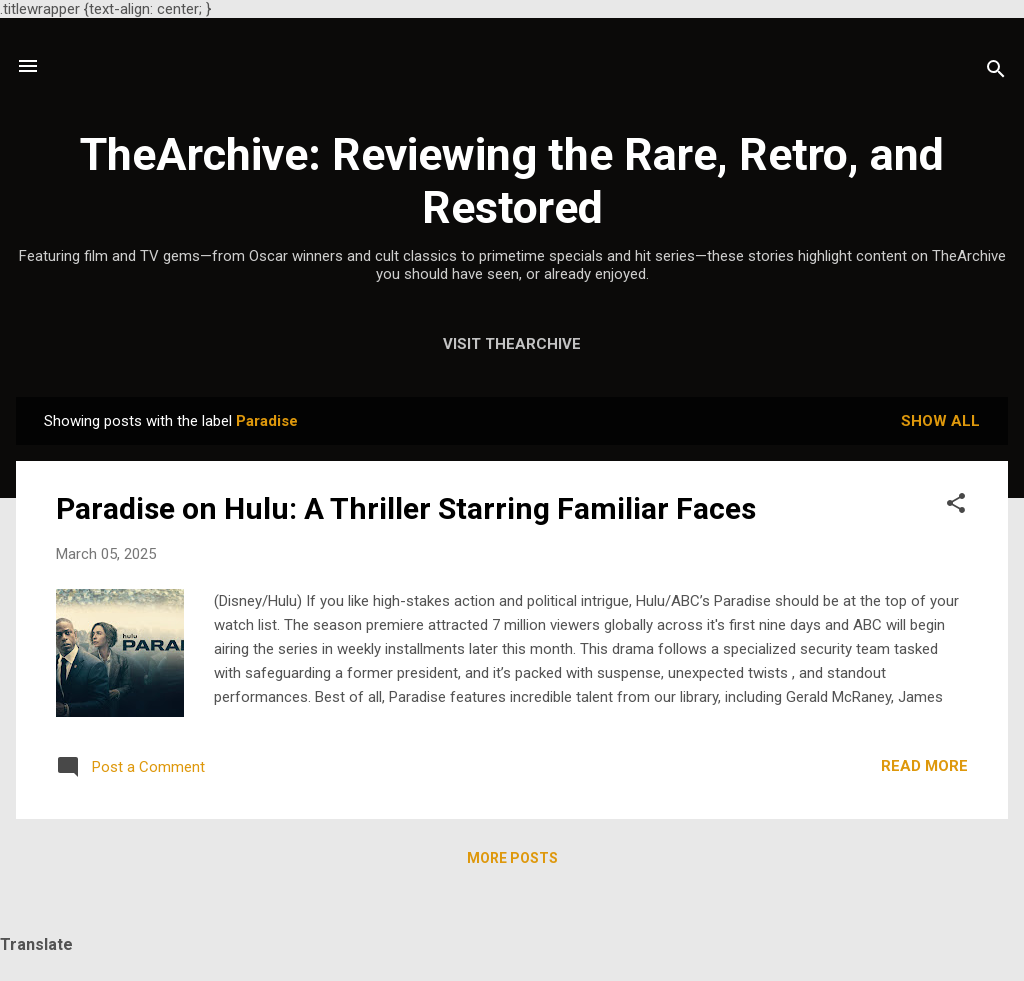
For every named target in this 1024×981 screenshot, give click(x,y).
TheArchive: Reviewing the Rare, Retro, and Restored (512, 181)
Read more (924, 766)
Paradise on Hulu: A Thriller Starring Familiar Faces (406, 508)
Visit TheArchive (512, 344)
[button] (956, 506)
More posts (512, 858)
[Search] (996, 72)
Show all (940, 421)
